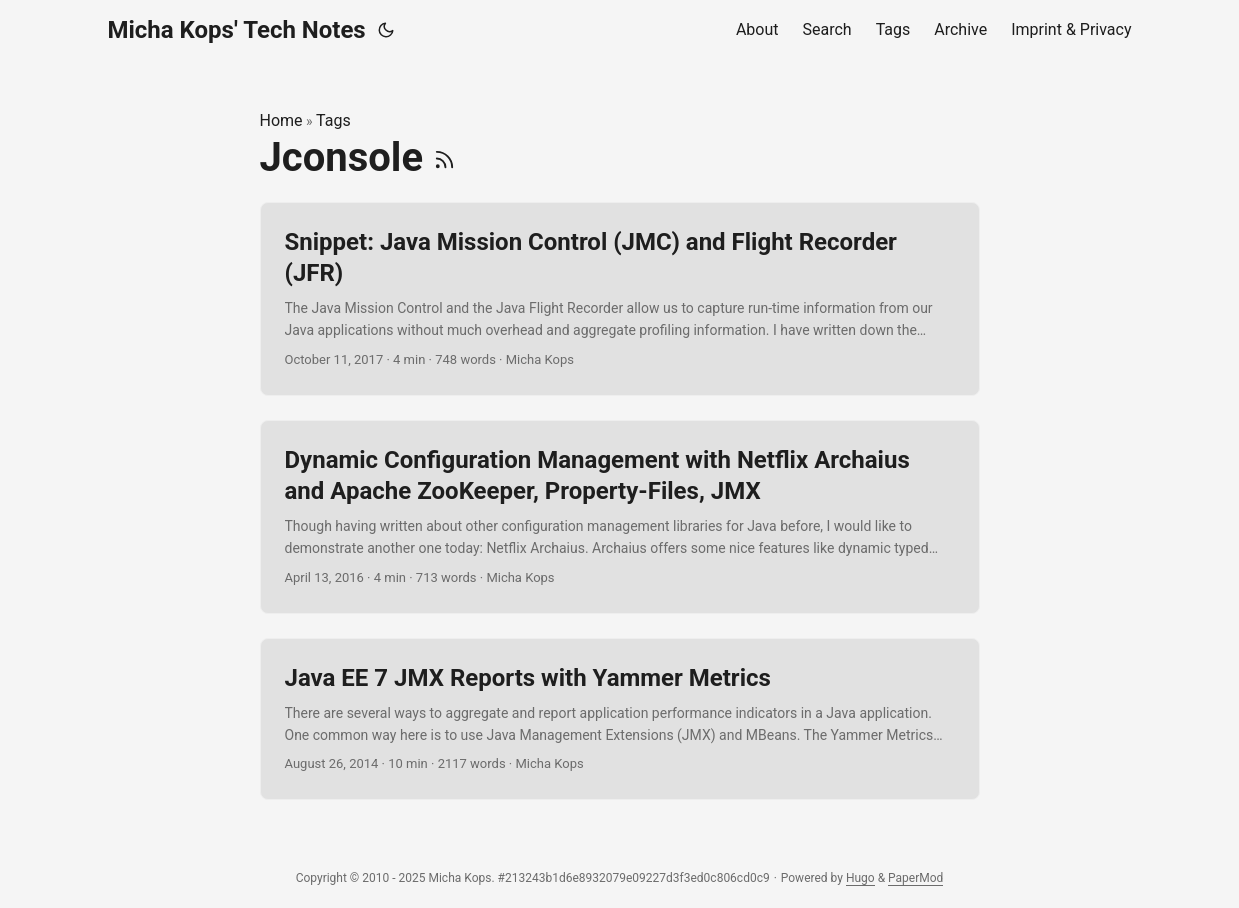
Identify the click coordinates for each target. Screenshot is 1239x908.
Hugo (860, 878)
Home (281, 120)
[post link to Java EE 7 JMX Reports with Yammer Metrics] (620, 719)
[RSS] (444, 157)
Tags (333, 120)
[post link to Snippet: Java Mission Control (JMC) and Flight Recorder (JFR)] (620, 299)
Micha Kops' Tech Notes (237, 30)
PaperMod (915, 878)
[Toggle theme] (386, 30)
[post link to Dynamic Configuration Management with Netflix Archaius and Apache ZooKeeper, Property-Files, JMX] (620, 517)
